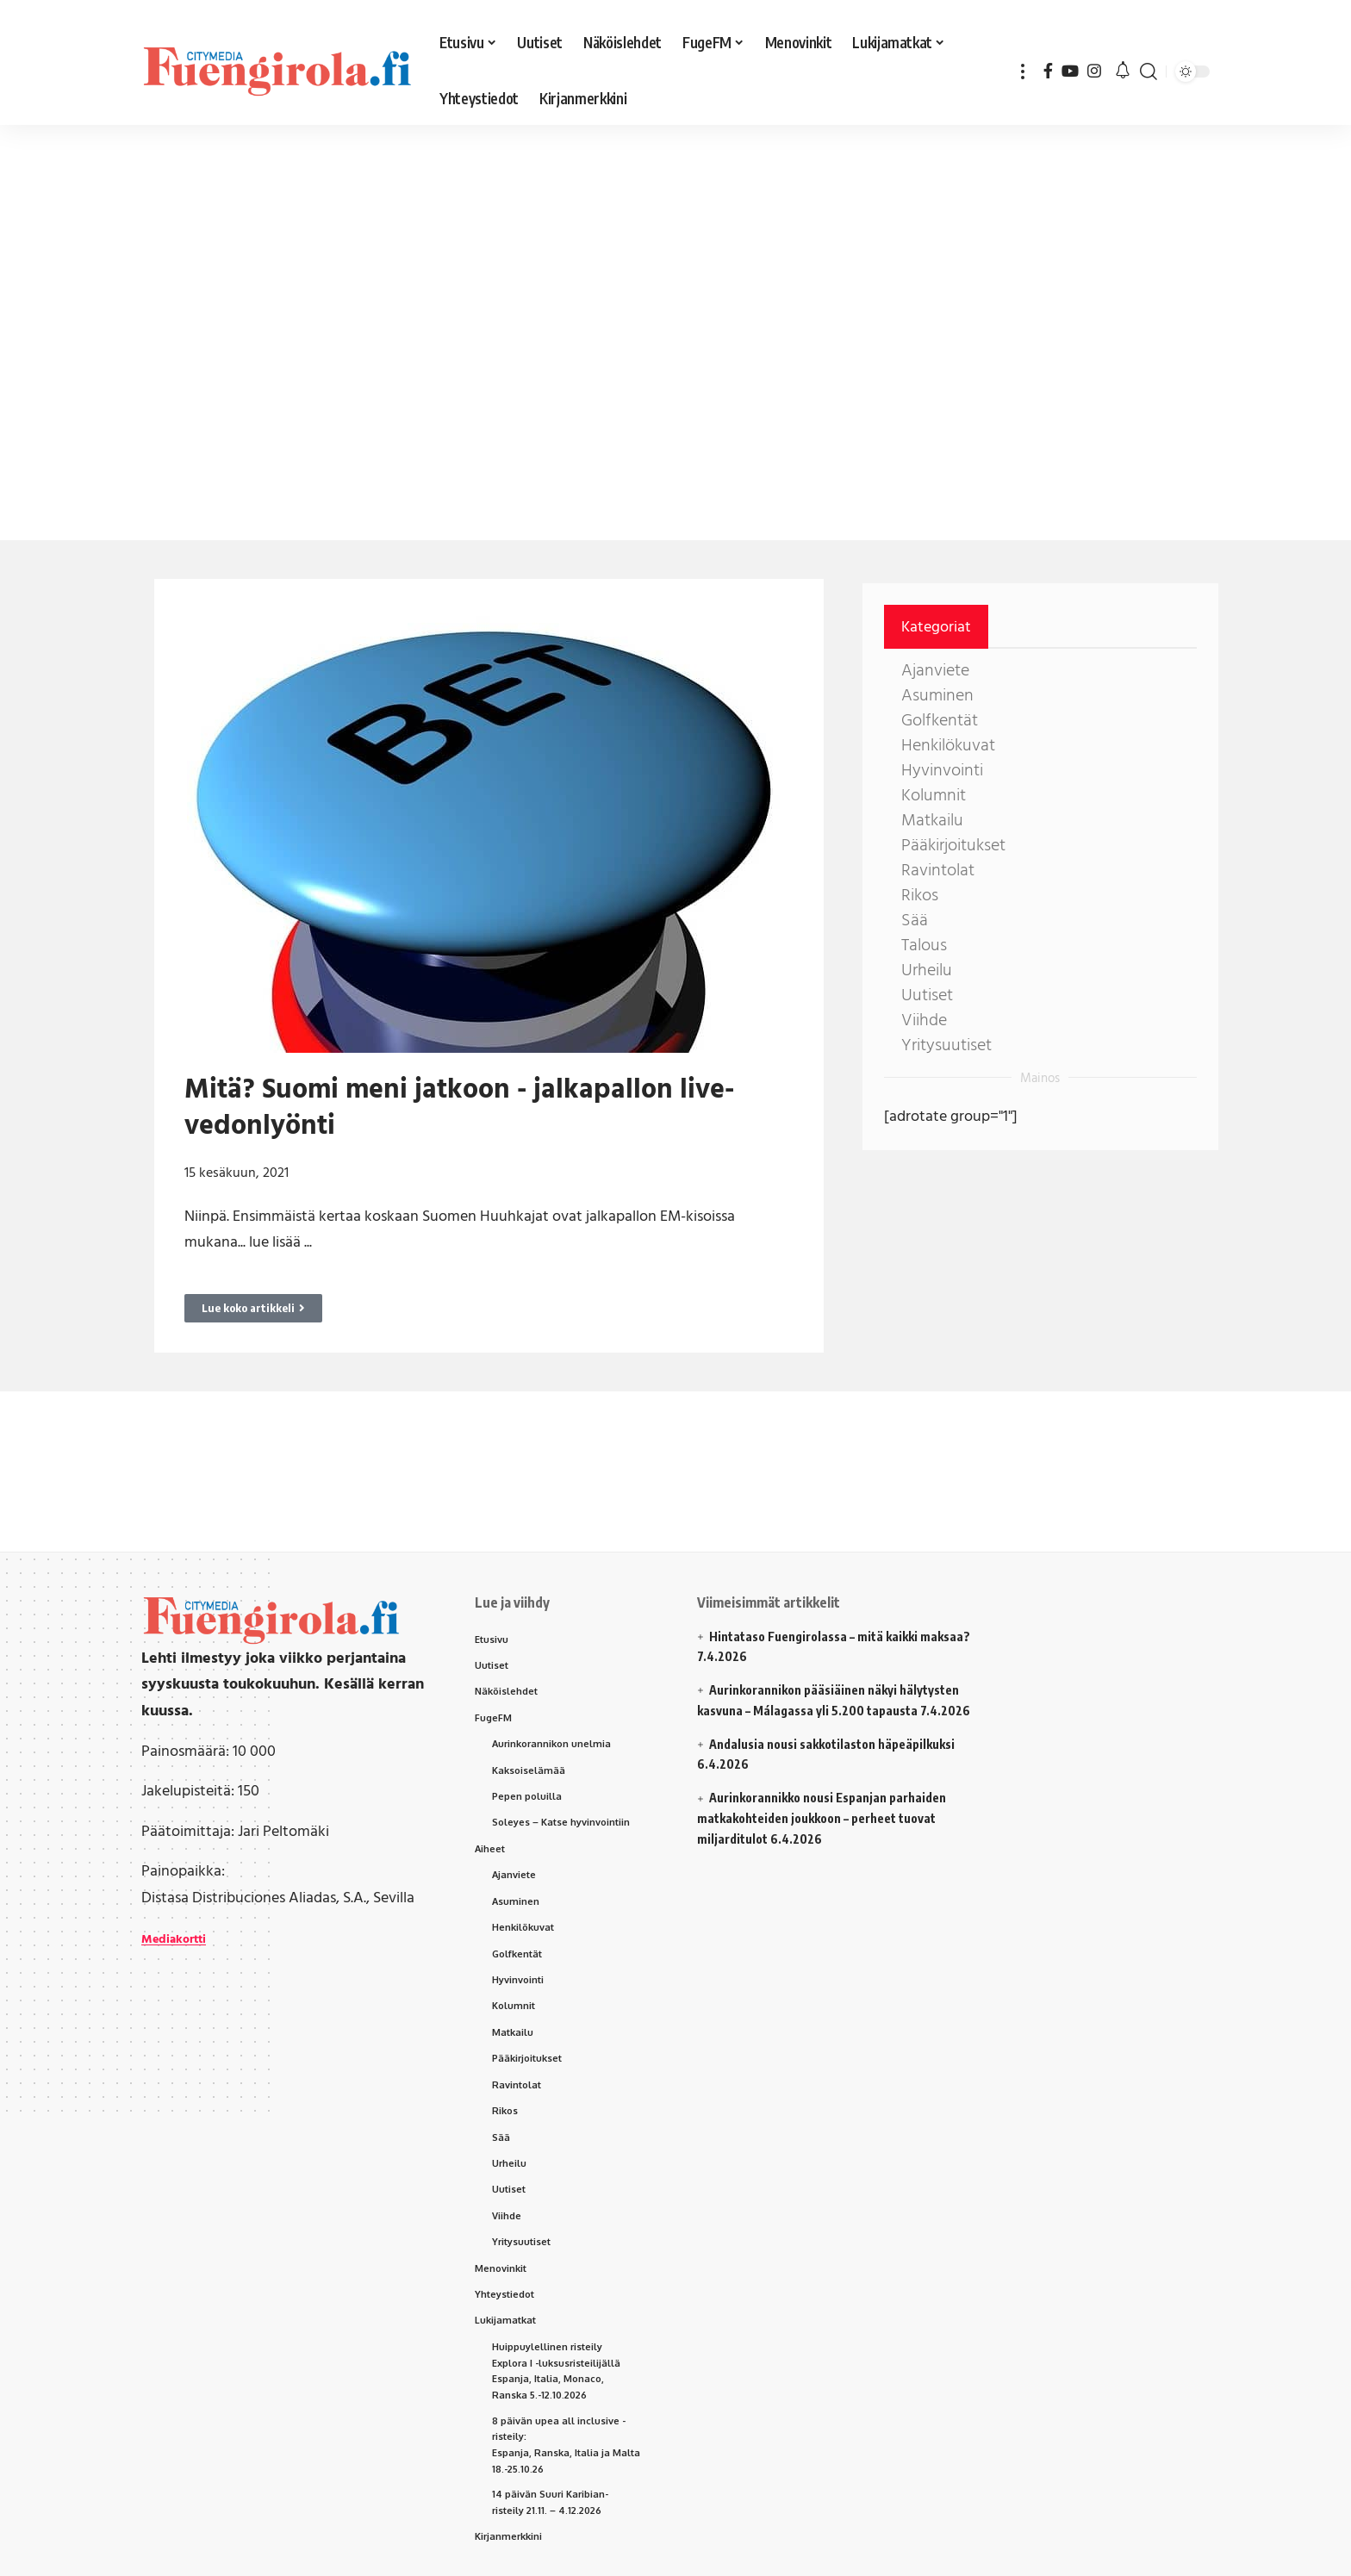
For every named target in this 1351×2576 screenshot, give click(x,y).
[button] (1023, 71)
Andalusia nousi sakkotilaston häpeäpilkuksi (832, 1744)
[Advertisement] (534, 258)
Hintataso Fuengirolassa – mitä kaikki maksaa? (839, 1636)
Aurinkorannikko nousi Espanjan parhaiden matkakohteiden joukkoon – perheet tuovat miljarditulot (821, 1818)
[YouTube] (1070, 71)
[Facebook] (1048, 71)
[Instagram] (1094, 71)
